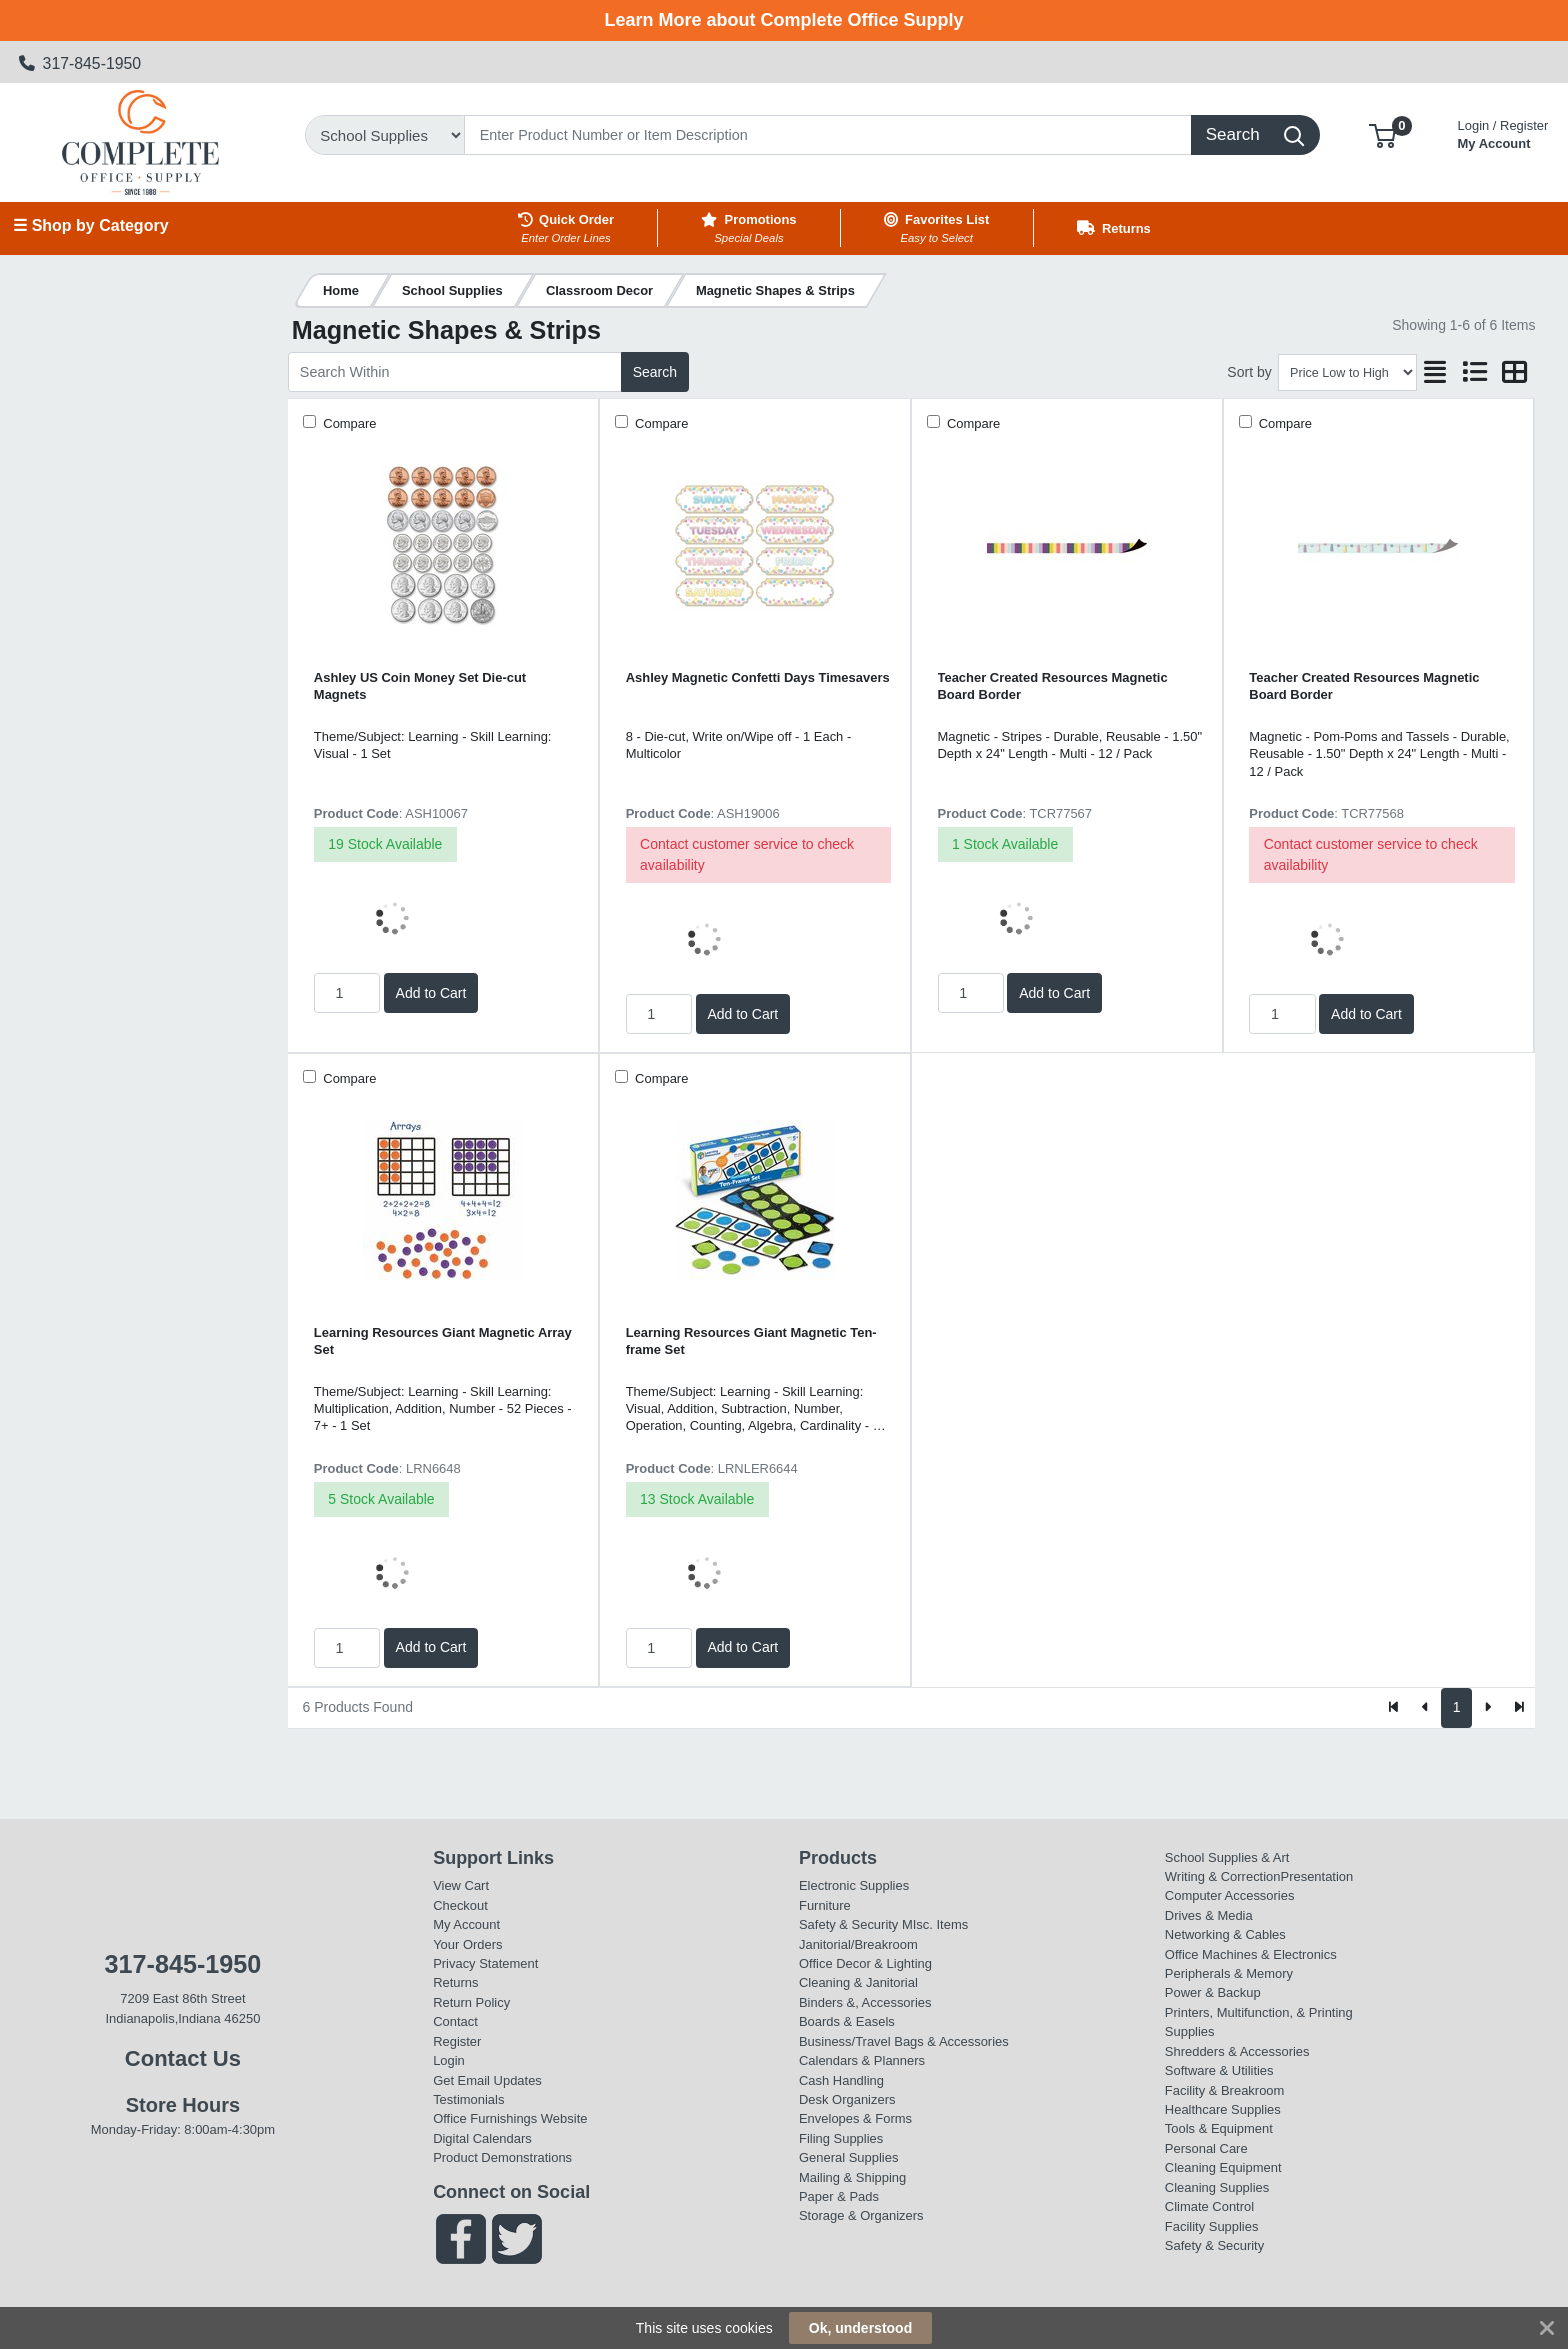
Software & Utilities (1219, 2070)
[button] (1382, 134)
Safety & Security (848, 1924)
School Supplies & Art (1227, 1857)
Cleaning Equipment (1223, 2167)
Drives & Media (1209, 1915)
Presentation (1317, 1876)
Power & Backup (1213, 1992)
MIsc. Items (935, 1924)
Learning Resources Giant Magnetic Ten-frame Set (751, 1341)
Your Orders (467, 1944)
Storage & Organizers (861, 2215)
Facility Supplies (1212, 2226)
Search (655, 372)
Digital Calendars (482, 2138)
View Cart (461, 1885)
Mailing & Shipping (852, 2177)
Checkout (460, 1905)
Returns (455, 1982)
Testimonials (468, 2099)
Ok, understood (860, 2328)
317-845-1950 (80, 63)
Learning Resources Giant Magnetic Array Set (443, 1341)
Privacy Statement (485, 1963)
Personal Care (1206, 2148)
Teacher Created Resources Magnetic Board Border (1053, 686)
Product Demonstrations (502, 2157)
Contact (455, 2021)
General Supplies (848, 2157)
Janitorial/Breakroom (858, 1944)
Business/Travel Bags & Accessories (904, 2041)
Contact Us (183, 2058)
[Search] (828, 135)
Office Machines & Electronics (1251, 1954)
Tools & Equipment (1219, 2128)
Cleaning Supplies (1217, 2187)
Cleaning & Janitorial (858, 1982)
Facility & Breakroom (1225, 2090)
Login (449, 2060)
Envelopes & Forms (855, 2118)
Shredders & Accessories (1237, 2051)
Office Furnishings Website (510, 2118)
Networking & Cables (1225, 1934)
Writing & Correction (1223, 1876)
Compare (348, 423)
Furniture (825, 1905)
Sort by (1249, 372)
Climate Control (1209, 2206)
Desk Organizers (847, 2099)
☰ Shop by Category (90, 225)
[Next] (1487, 1708)
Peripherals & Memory (1229, 1973)
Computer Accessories (1230, 1895)
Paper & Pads (839, 2196)
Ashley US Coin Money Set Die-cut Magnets (420, 686)
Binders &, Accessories (865, 2002)
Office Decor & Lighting (865, 1963)
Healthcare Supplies (1223, 2109)
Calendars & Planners (862, 2060)
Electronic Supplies (854, 1885)
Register (457, 2041)
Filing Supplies (841, 2138)
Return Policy (471, 2002)
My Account (1503, 132)
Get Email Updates (487, 2080)
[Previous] (1425, 1708)
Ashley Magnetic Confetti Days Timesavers (758, 677)
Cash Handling (841, 2080)
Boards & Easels (847, 2021)
